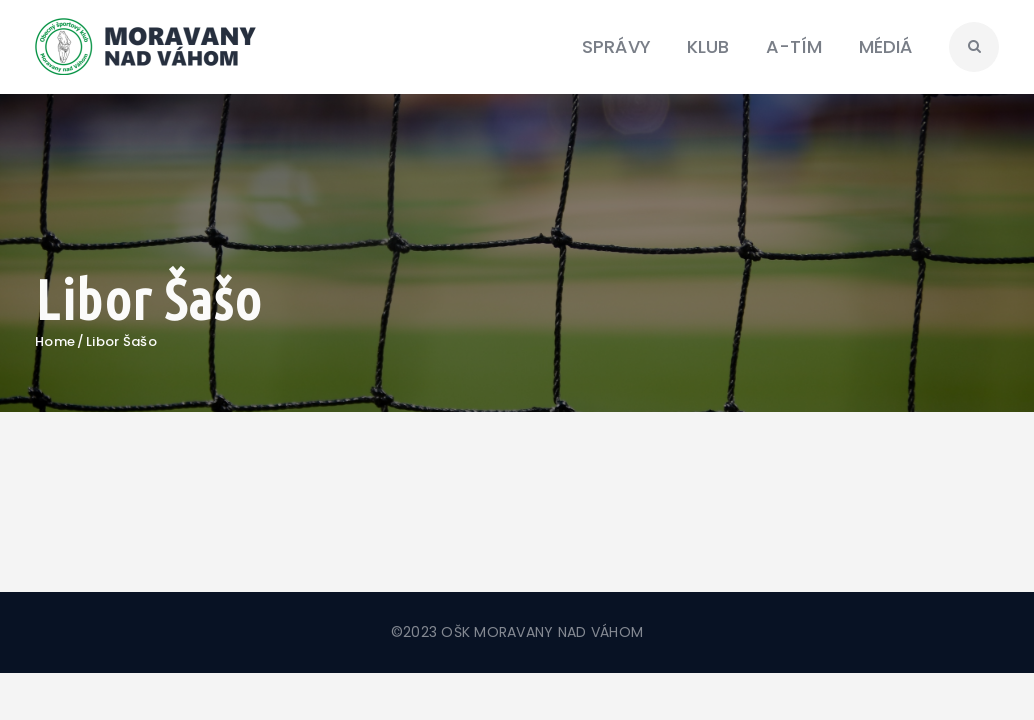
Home (55, 342)
